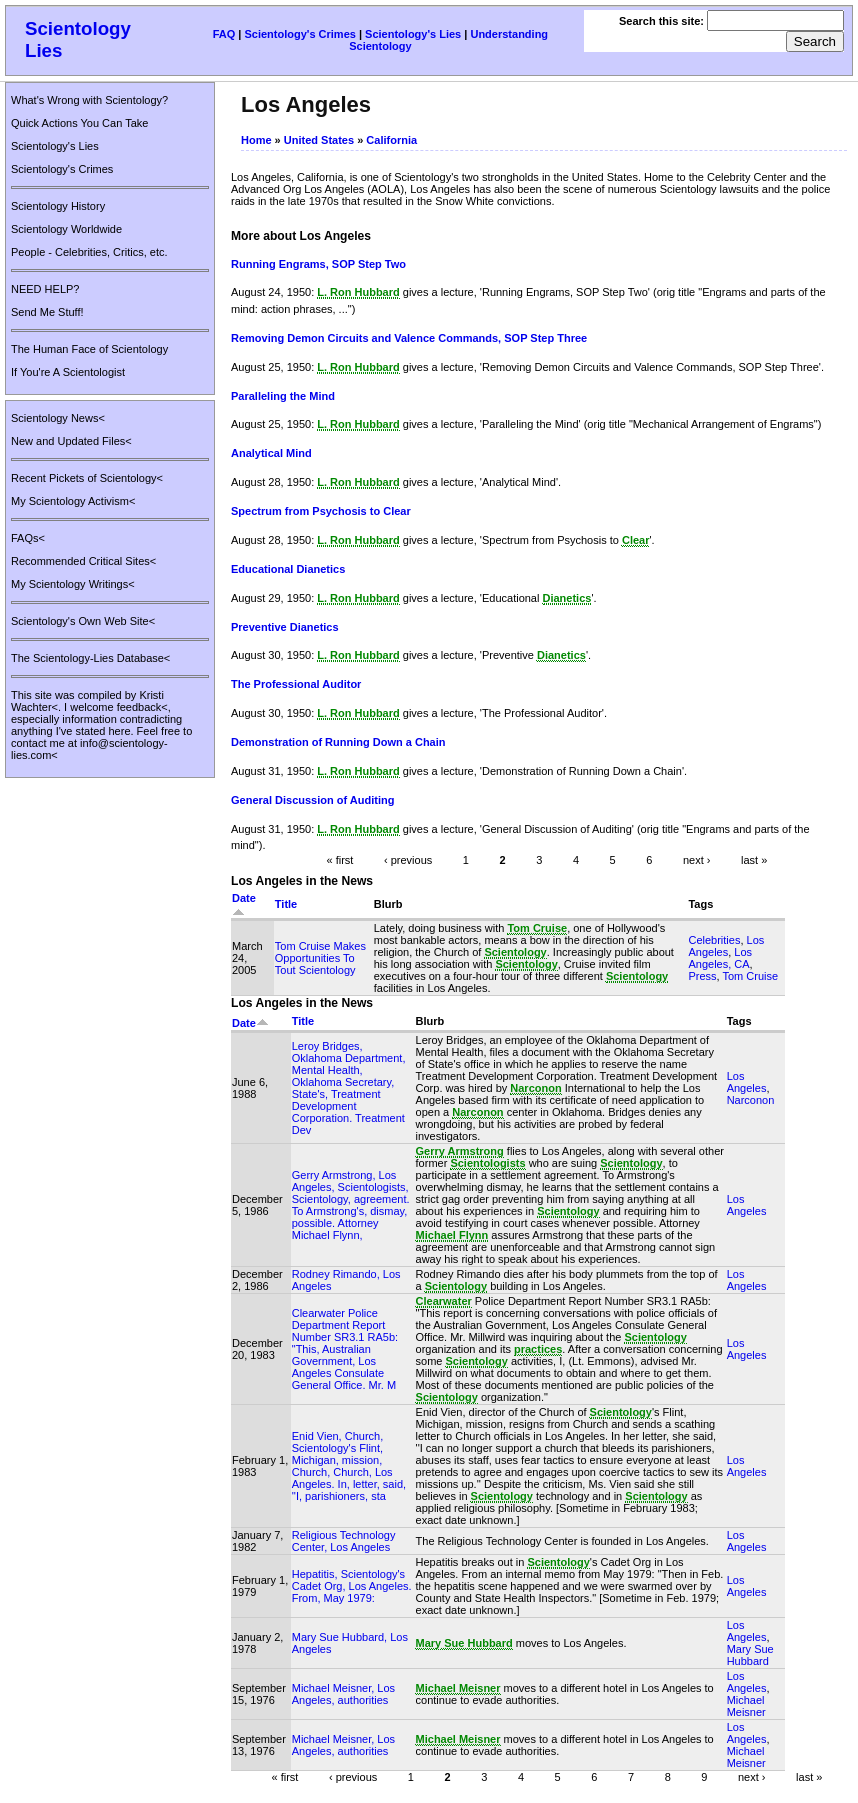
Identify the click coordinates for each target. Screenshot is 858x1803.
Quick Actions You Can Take (79, 123)
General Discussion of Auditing (312, 800)
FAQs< (28, 538)
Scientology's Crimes (299, 34)
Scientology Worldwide (66, 229)
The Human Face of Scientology (89, 349)
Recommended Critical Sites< (83, 561)
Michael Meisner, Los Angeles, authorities (343, 1694)
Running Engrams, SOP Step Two (318, 264)
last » (754, 860)
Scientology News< (58, 418)
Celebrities (714, 940)
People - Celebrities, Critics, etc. (89, 252)
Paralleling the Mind (283, 396)
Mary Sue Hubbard (750, 1655)
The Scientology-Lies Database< (90, 658)
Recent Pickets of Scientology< (87, 478)
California (391, 140)
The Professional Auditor (296, 684)
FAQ (224, 34)
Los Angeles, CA (720, 958)
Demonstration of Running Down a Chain (338, 742)
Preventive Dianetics (285, 627)
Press (702, 976)
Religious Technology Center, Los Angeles (344, 1541)
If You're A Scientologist (68, 372)
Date (250, 1023)
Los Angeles (726, 946)
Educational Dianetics (288, 569)
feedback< (142, 707)
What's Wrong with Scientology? (89, 100)
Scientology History (58, 206)
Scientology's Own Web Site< (83, 621)
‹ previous (408, 860)
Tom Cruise (750, 976)
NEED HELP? (45, 289)
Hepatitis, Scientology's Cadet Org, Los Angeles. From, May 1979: (352, 1586)
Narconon (751, 1100)
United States (319, 140)
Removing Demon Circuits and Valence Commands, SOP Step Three (409, 338)
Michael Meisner (746, 1706)
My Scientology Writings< (73, 584)
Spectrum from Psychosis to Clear (321, 511)
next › (697, 860)
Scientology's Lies (413, 34)
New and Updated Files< (71, 441)
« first (340, 860)
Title (286, 904)
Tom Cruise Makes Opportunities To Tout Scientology (320, 958)
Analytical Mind (271, 453)
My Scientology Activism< (73, 501)
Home (256, 140)
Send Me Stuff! (47, 312)
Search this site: (663, 21)
